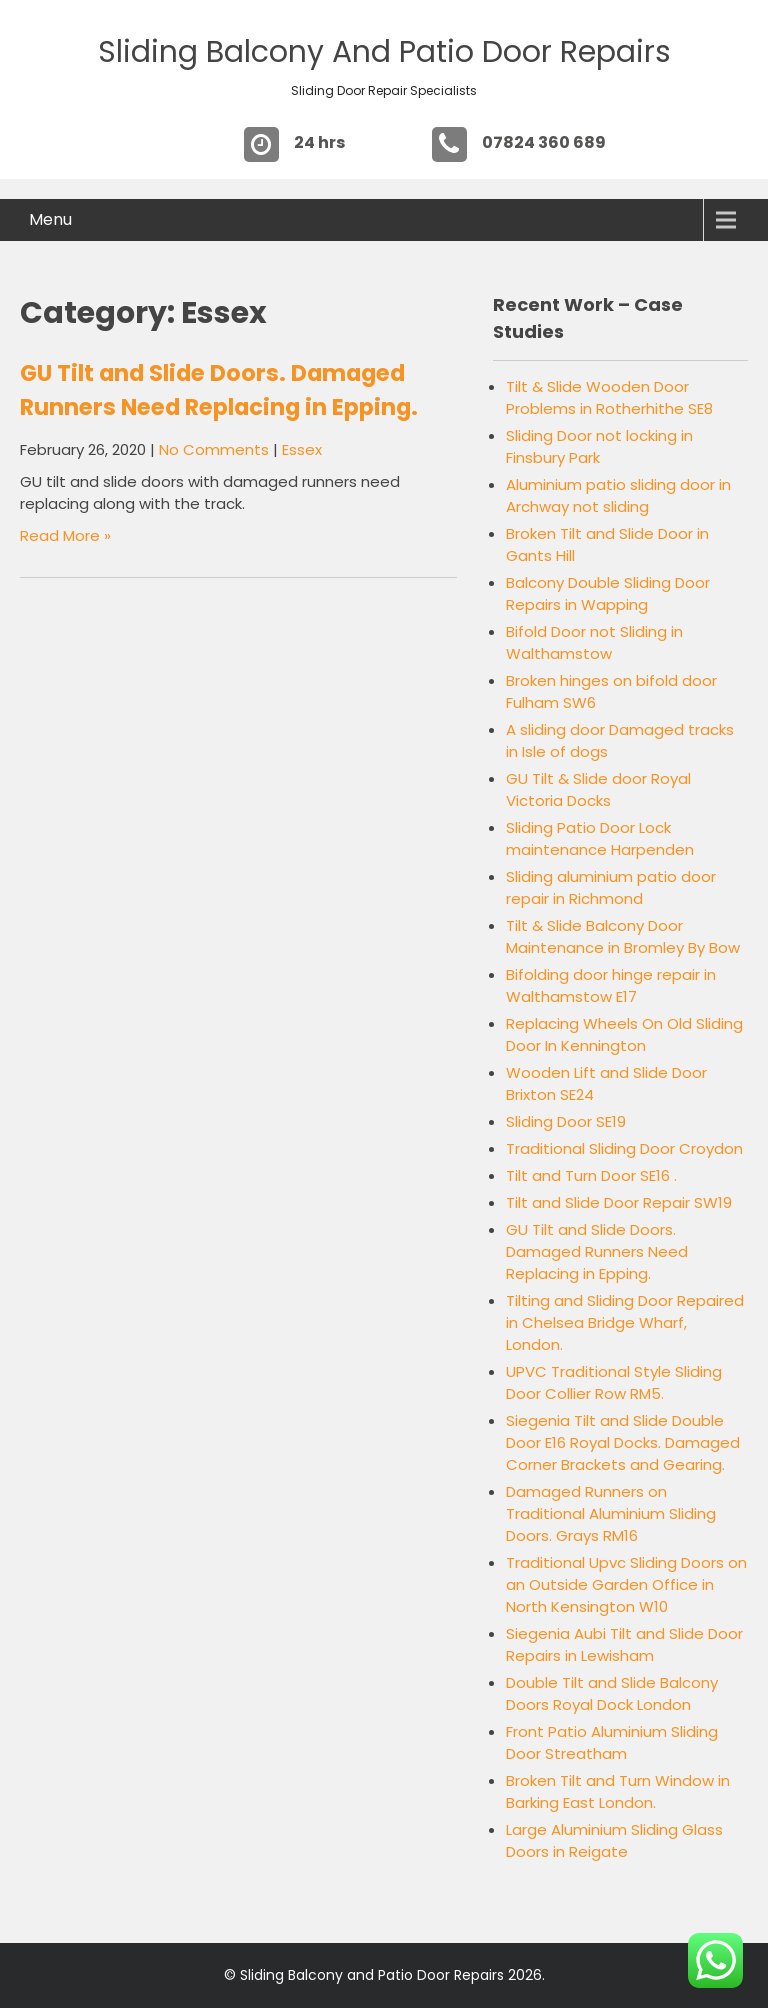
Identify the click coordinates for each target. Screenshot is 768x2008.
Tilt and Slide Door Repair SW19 (619, 1202)
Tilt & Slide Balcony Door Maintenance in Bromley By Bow (623, 936)
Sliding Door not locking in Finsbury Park (599, 446)
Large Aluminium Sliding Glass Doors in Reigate (614, 1840)
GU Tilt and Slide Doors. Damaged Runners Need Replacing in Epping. (597, 1251)
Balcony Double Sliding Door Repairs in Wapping (608, 593)
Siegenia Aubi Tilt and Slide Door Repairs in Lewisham (624, 1644)
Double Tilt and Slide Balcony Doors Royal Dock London (612, 1693)
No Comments (214, 449)
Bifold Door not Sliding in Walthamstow (594, 642)
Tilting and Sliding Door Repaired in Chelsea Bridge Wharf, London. (625, 1322)
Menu (50, 219)
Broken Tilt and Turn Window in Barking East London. (618, 1791)
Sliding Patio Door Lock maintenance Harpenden (600, 838)
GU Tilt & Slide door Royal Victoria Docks (598, 789)
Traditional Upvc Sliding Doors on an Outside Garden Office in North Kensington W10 (626, 1584)
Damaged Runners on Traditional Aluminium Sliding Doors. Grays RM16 (611, 1513)
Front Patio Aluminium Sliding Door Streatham (612, 1742)
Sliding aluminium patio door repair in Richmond (611, 887)
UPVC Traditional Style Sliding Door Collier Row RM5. (614, 1382)
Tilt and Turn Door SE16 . (591, 1175)
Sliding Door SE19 (566, 1121)
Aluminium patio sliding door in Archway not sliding (618, 495)
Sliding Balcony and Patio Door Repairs (384, 52)
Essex (302, 449)
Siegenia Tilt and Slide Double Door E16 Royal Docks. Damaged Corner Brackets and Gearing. (623, 1442)
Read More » (65, 535)
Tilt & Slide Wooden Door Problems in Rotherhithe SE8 (609, 397)
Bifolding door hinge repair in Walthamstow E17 (611, 985)
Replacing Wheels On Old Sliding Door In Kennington (624, 1034)
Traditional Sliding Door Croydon (624, 1148)
